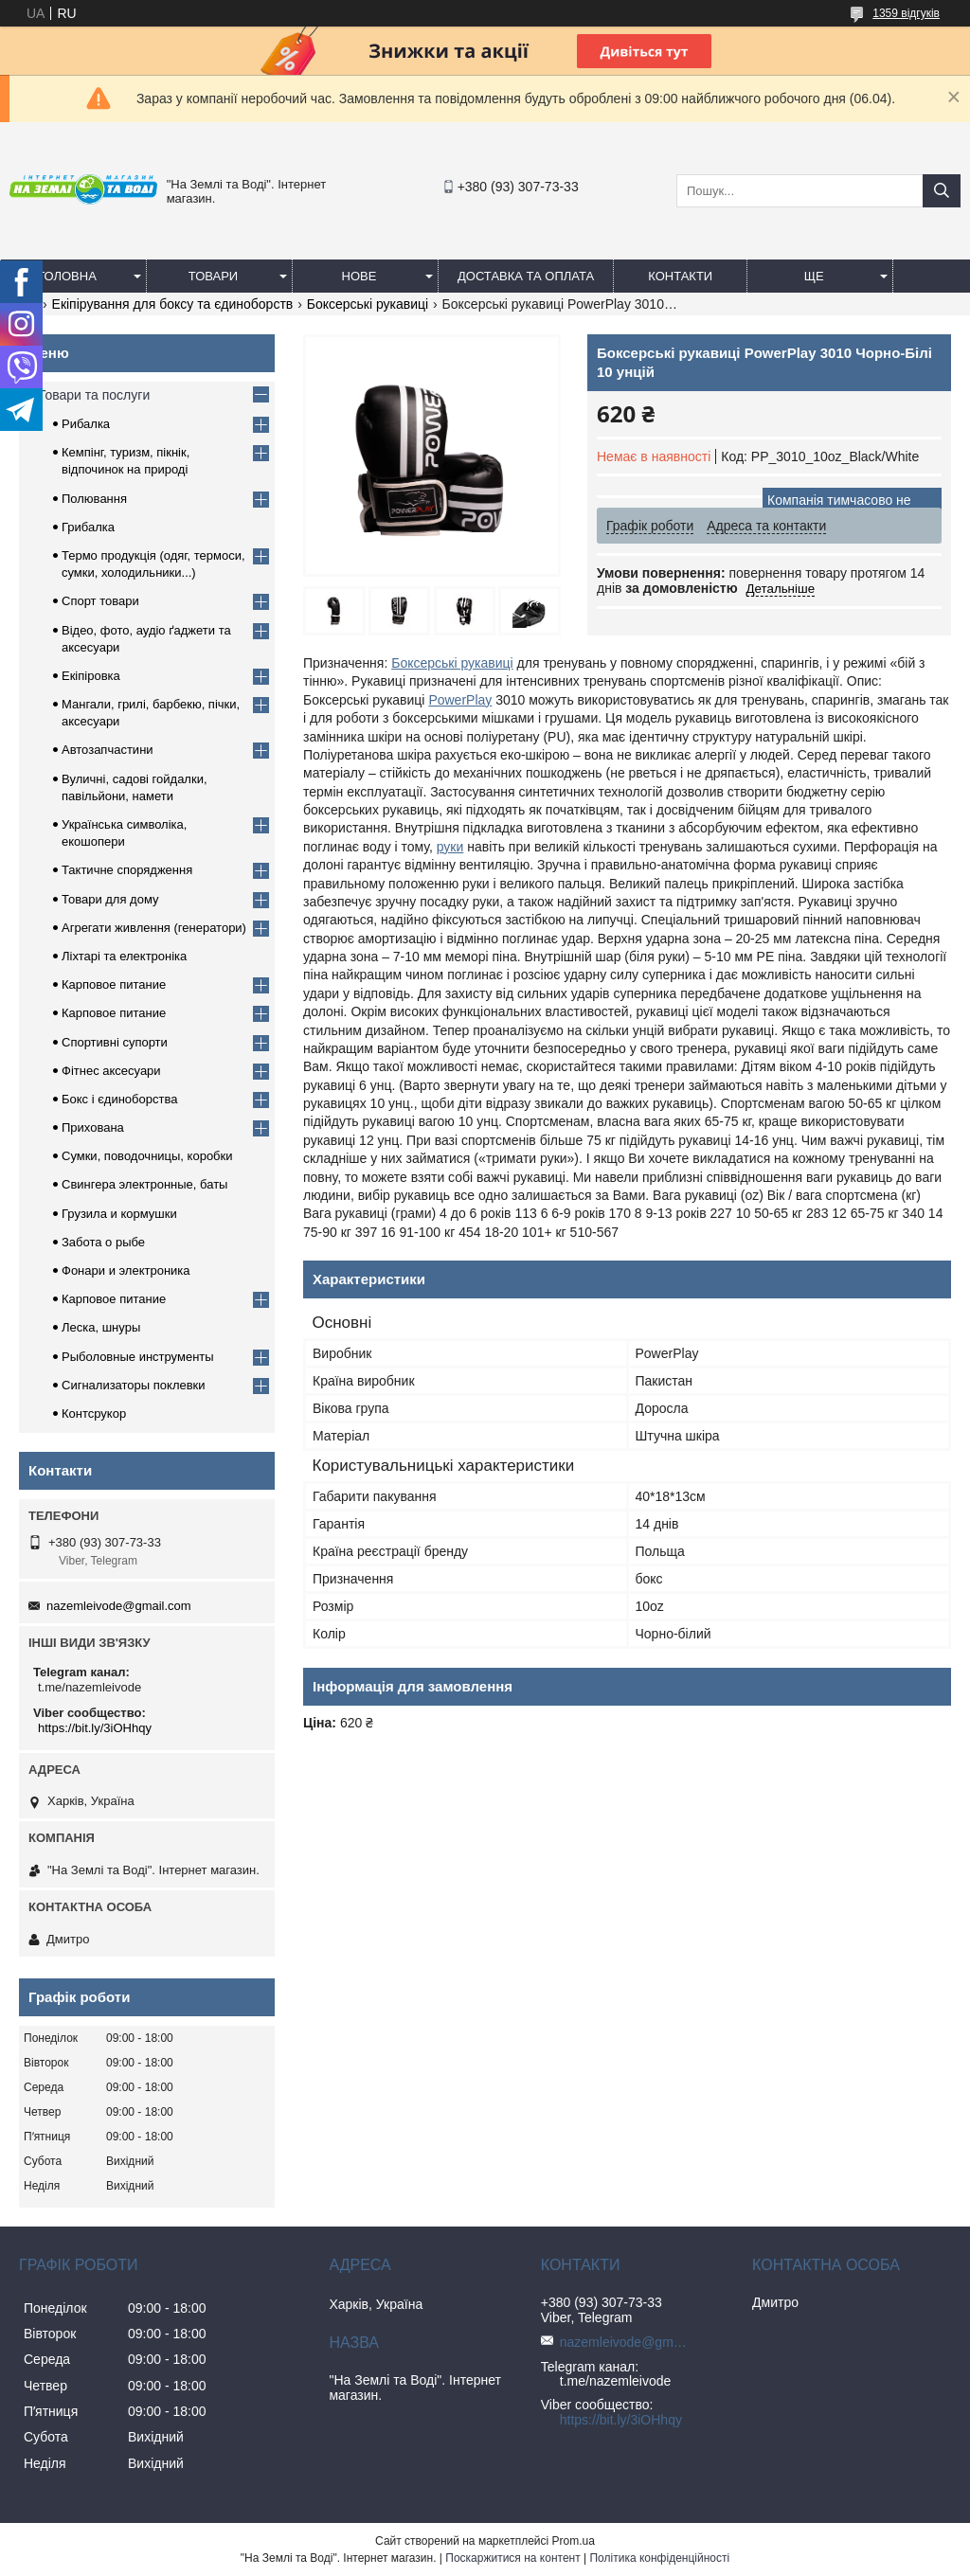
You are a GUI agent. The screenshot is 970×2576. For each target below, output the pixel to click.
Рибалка (86, 424)
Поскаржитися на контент (512, 2558)
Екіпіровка (91, 676)
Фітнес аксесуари (111, 1071)
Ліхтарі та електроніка (124, 956)
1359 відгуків (906, 13)
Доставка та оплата (526, 276)
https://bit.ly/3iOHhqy (95, 1728)
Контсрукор (94, 1413)
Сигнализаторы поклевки (134, 1385)
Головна (67, 276)
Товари (213, 276)
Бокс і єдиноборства (119, 1099)
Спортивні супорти (115, 1042)
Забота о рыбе (103, 1242)
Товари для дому (110, 899)
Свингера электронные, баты (144, 1184)
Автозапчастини (107, 749)
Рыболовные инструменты (138, 1357)
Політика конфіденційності (659, 2558)
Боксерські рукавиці (367, 304)
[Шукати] (942, 190)
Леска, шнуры (101, 1327)
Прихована (93, 1127)
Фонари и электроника (126, 1270)
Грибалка (88, 527)
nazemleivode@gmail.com (118, 1606)
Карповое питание (114, 984)
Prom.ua (573, 2541)
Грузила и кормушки (119, 1214)
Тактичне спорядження (127, 870)
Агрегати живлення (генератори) (154, 928)
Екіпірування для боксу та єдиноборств (173, 304)
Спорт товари (100, 601)
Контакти (680, 276)
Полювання (94, 499)
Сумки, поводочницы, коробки (147, 1156)
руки (450, 846)
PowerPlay (460, 699)
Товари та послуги (94, 394)
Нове (359, 276)
